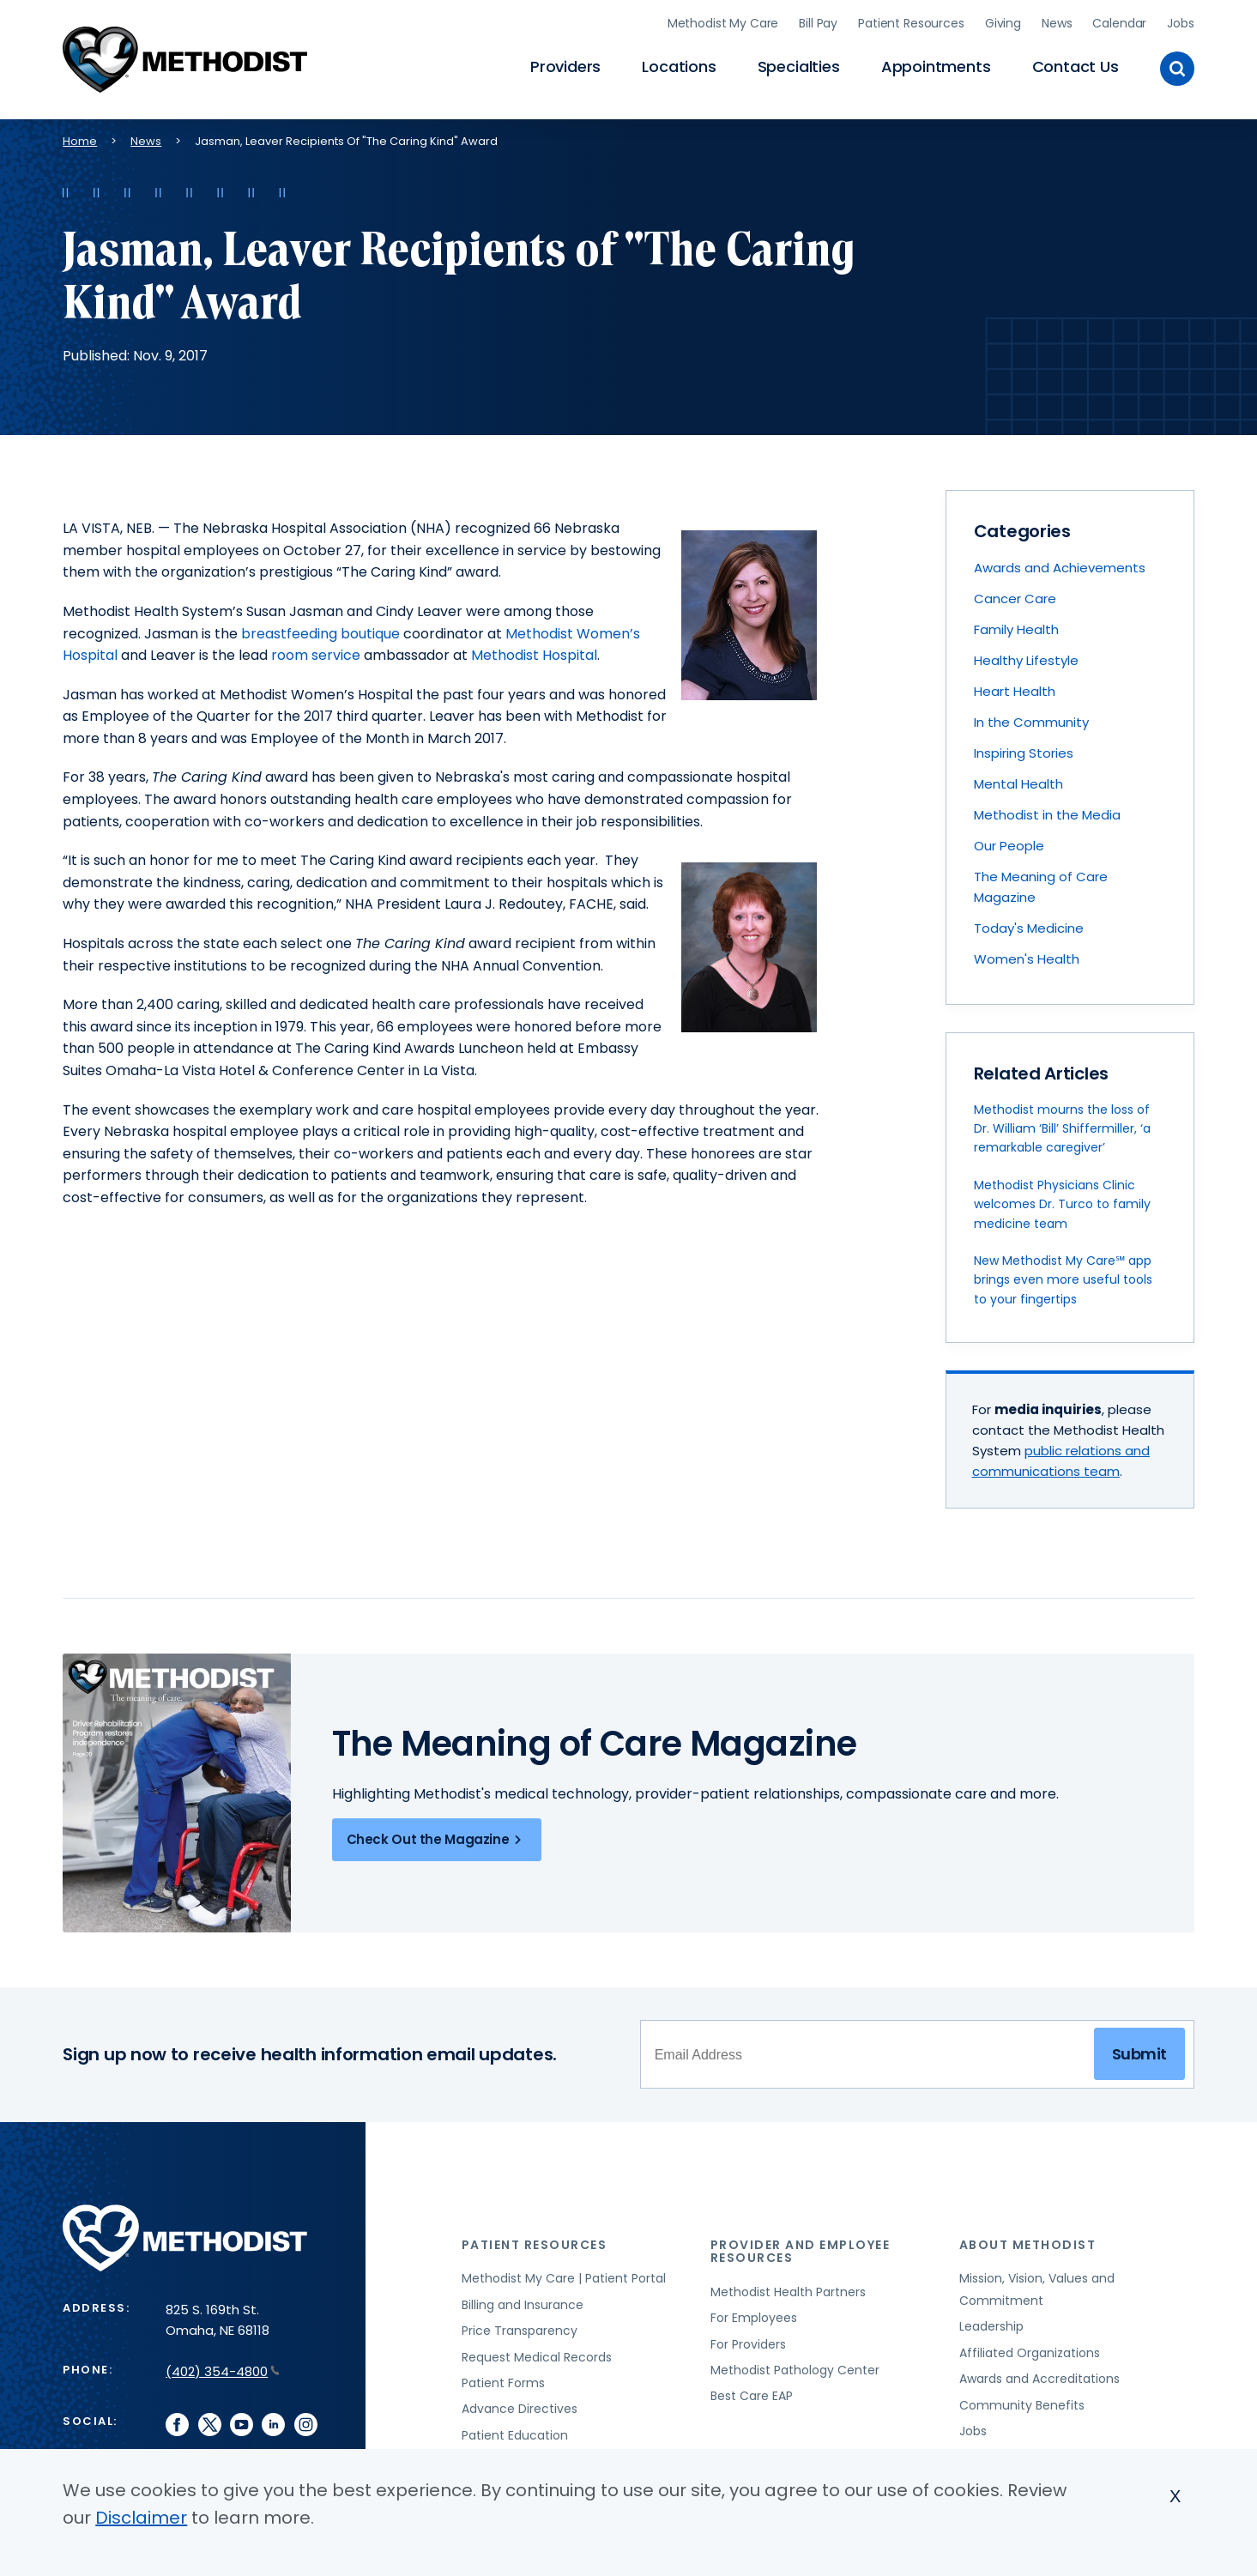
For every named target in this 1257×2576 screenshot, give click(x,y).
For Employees (753, 2314)
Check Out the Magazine (437, 1836)
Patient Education (515, 2431)
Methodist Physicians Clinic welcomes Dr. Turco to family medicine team (1062, 1201)
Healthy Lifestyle (1026, 657)
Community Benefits (1022, 2401)
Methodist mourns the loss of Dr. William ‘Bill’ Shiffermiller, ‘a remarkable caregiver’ (1062, 1125)
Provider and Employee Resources (800, 2248)
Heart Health (1014, 688)
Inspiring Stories (1023, 750)
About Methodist (1028, 2241)
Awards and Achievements (1059, 564)
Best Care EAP (751, 2392)
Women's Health (1026, 955)
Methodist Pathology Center (794, 2366)
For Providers (748, 2340)
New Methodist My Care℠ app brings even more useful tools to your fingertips (1063, 1276)
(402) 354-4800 (223, 2368)
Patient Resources (911, 21)
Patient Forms (503, 2379)
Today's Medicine (1029, 925)
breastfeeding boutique (320, 630)
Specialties (799, 65)
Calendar (1119, 21)
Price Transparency (519, 2327)
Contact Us (1075, 65)
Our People (1009, 842)
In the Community (1031, 719)
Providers (565, 65)
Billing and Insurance (522, 2301)
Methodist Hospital (534, 652)
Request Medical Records (537, 2353)
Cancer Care (1015, 595)
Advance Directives (519, 2405)
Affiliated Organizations (1029, 2349)
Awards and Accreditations (1039, 2375)
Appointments (936, 65)
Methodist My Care (723, 21)
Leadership (991, 2322)
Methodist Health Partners (788, 2288)
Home (80, 138)
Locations (679, 65)
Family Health (1016, 626)
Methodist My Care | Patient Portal (564, 2274)
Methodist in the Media (1047, 811)
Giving (1003, 21)
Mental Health (1018, 780)
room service (315, 652)
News (1057, 21)
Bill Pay (818, 21)
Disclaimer (141, 2518)
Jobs (1180, 21)
